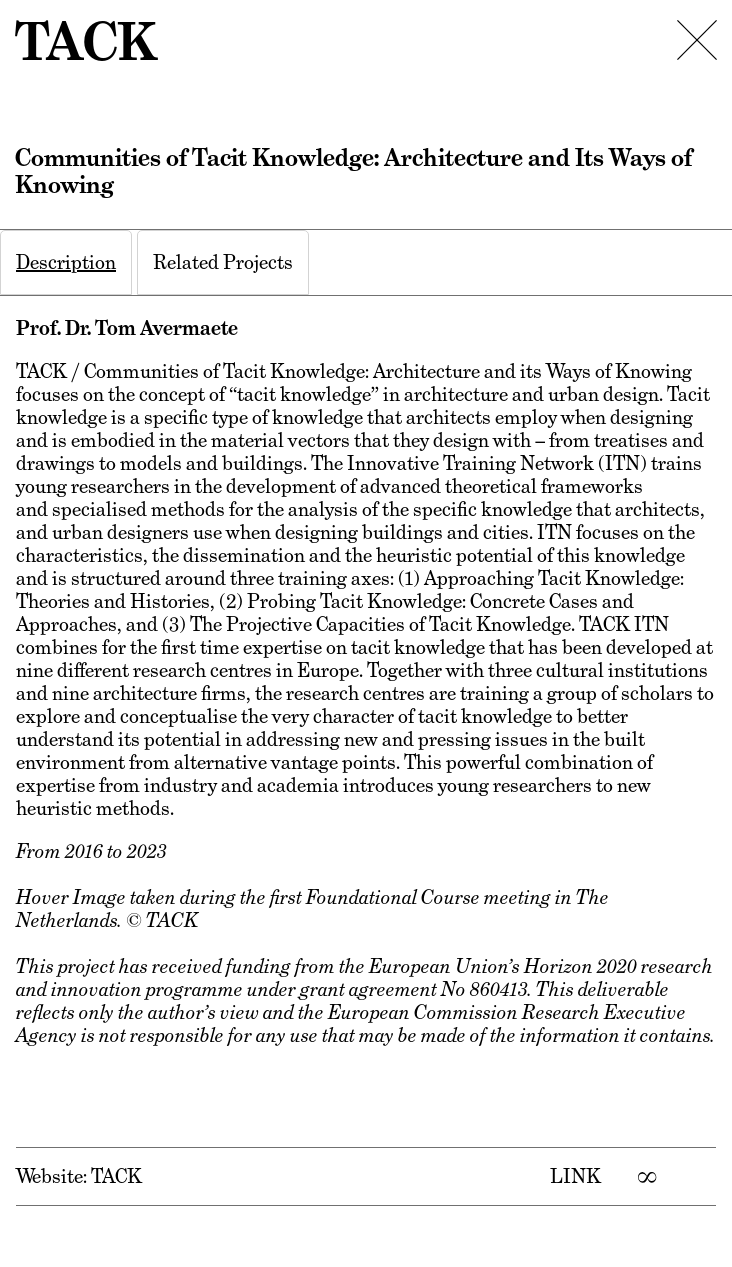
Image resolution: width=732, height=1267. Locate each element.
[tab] (66, 262)
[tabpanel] (366, 761)
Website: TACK (79, 1176)
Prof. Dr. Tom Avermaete (127, 328)
